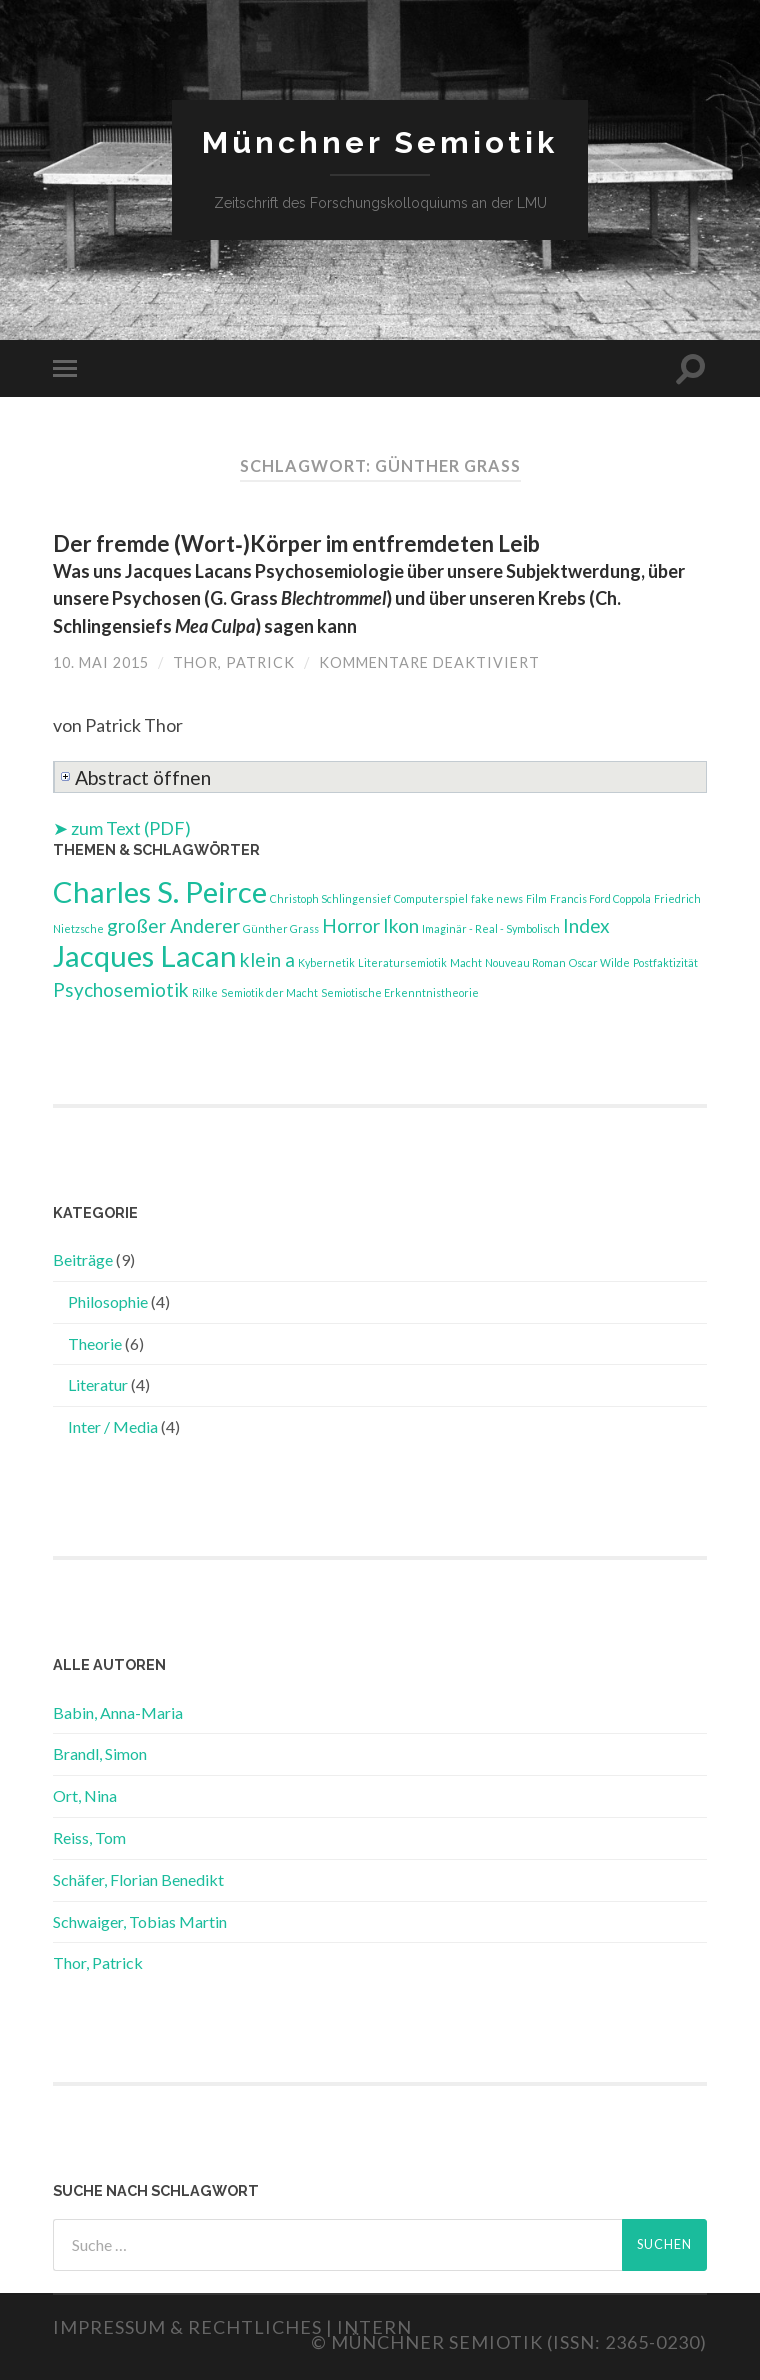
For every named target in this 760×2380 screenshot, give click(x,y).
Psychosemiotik (121, 989)
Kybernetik (326, 962)
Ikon (401, 925)
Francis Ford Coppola (600, 898)
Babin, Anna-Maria (118, 1712)
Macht (466, 962)
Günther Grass (281, 928)
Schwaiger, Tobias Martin (140, 1921)
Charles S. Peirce (160, 891)
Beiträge (83, 1259)
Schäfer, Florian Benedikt (138, 1879)
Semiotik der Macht (269, 992)
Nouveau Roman (525, 962)
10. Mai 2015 (101, 662)
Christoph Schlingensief (330, 898)
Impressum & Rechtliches (187, 2327)
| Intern (369, 2327)
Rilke (205, 992)
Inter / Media (113, 1426)
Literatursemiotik (402, 962)
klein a (267, 959)
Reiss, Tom (89, 1837)
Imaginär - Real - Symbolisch (491, 928)
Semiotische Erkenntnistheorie (400, 992)
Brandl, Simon (100, 1753)
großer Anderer (173, 925)
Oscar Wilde (599, 962)
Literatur (98, 1384)
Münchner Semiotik (380, 142)
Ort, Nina (85, 1795)
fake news (497, 898)
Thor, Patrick (234, 662)
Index (586, 925)
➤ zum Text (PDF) (122, 828)
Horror (351, 925)
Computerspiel (431, 898)
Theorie (95, 1343)
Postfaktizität (665, 962)
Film (536, 898)
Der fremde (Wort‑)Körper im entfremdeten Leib (369, 583)
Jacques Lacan (145, 955)
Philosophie (108, 1301)
